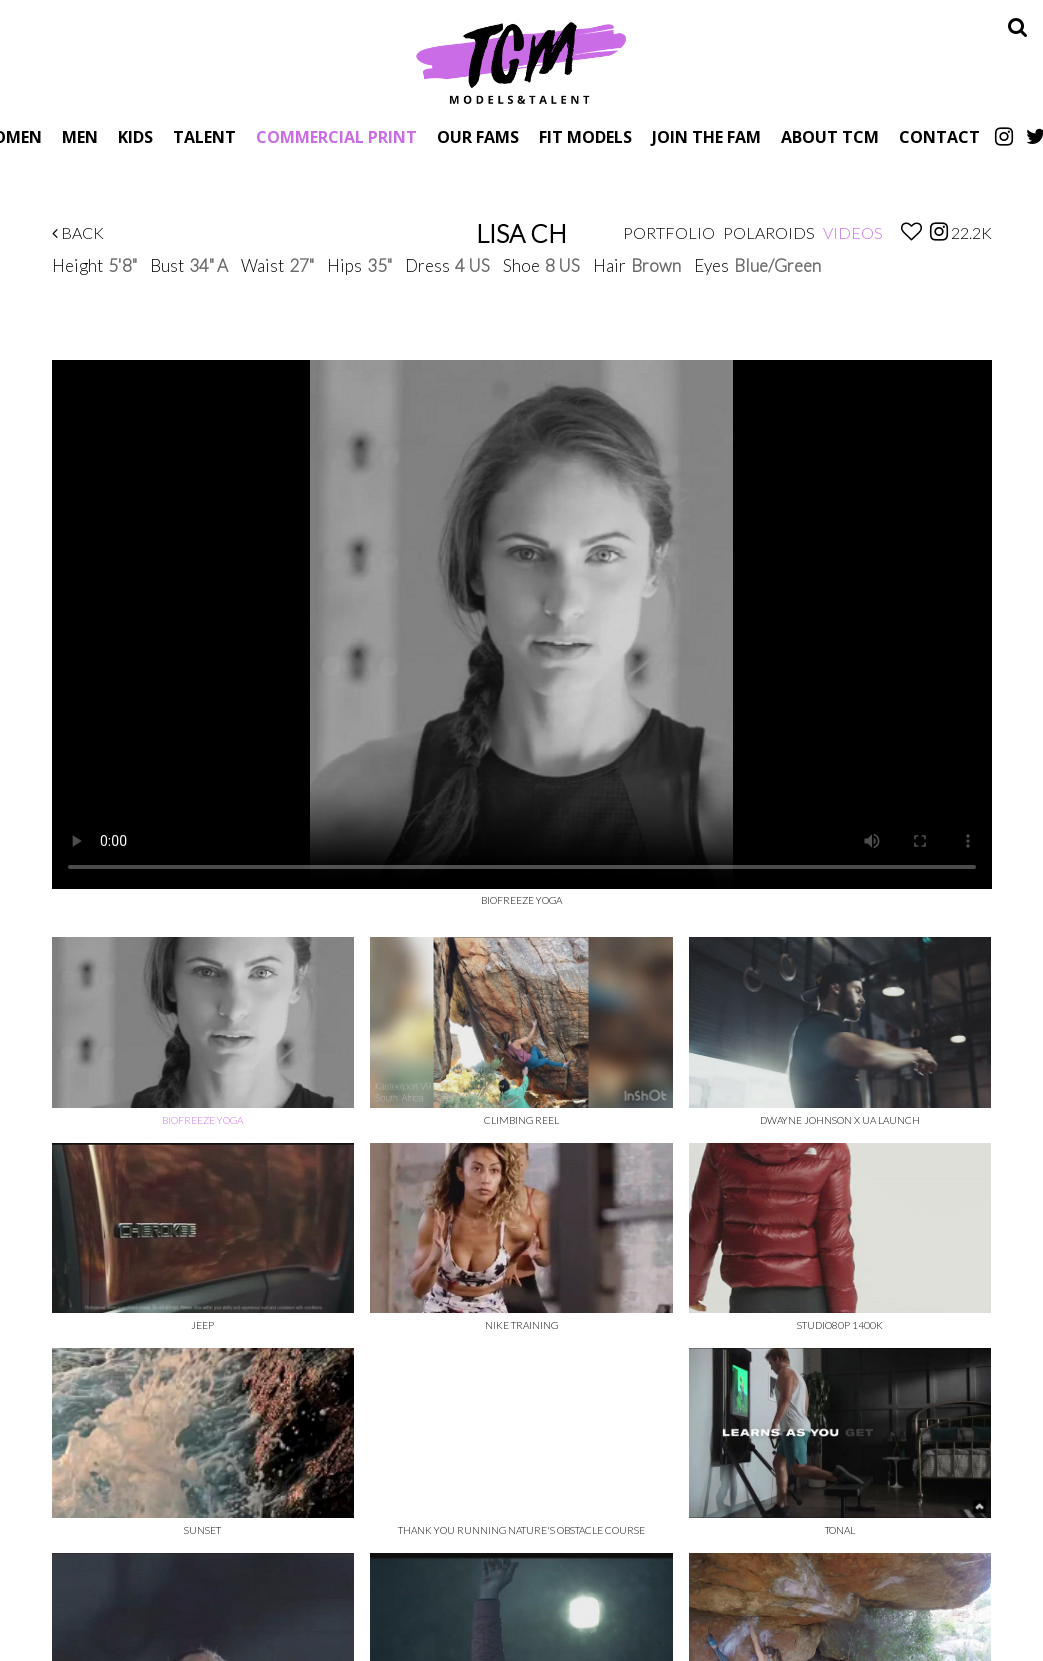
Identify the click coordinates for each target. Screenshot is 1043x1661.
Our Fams (478, 136)
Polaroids (769, 232)
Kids (135, 136)
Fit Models (585, 136)
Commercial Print (336, 136)
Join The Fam (706, 136)
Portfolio (669, 232)
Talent (204, 136)
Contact (939, 136)
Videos (853, 232)
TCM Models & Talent (522, 62)
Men (80, 136)
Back (78, 232)
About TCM (830, 136)
